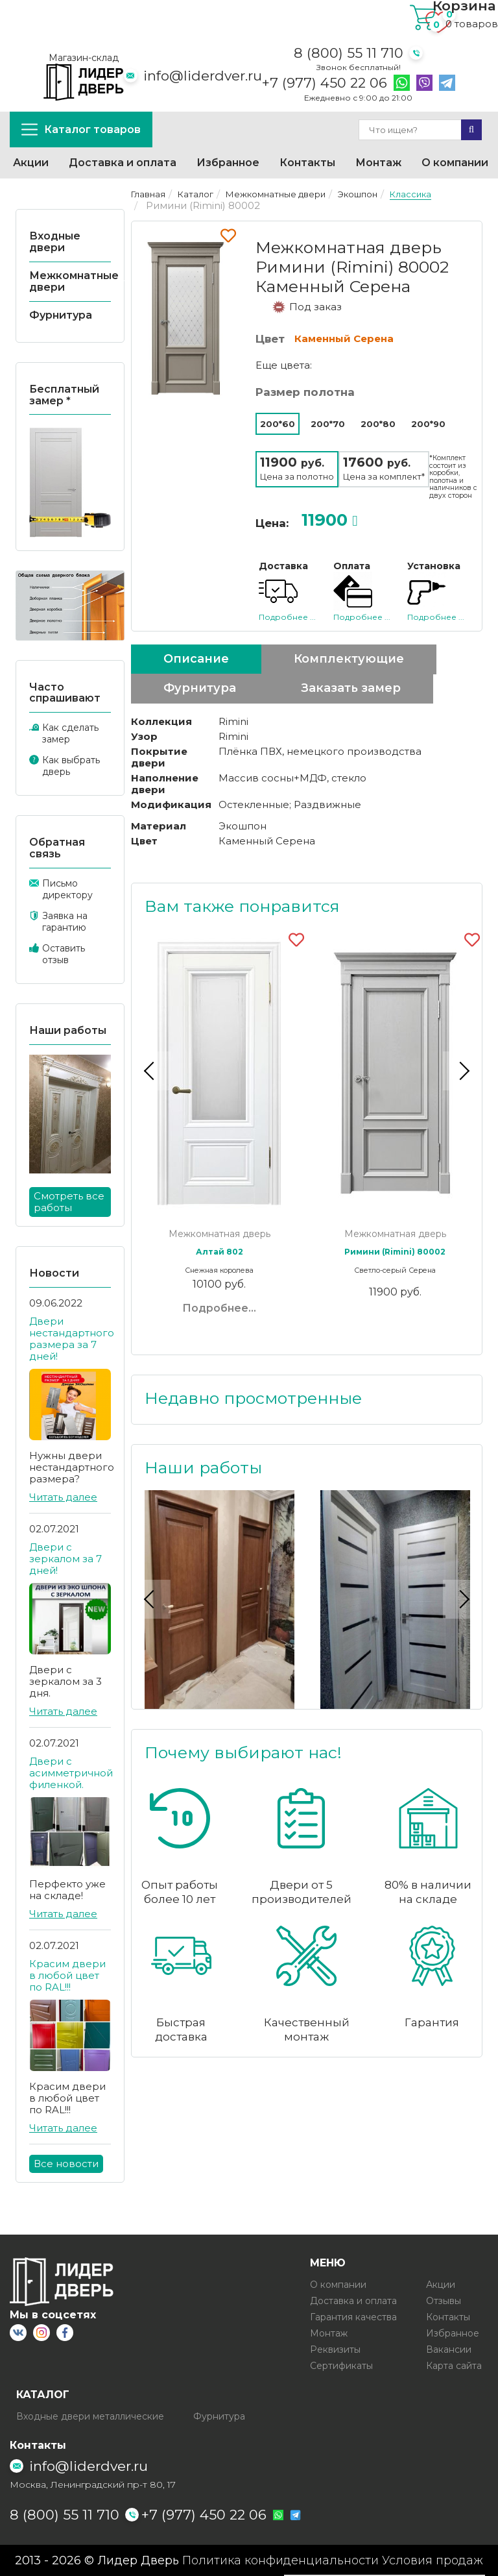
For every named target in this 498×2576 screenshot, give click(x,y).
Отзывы (443, 2301)
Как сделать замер (70, 733)
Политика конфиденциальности (280, 2560)
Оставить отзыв (63, 954)
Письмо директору (67, 889)
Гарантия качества (353, 2317)
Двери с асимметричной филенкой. (71, 1773)
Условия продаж (432, 2560)
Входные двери (54, 242)
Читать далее (63, 1497)
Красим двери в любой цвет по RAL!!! (67, 1975)
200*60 (277, 424)
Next (462, 1070)
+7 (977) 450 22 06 (324, 83)
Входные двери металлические (90, 2416)
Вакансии (448, 2349)
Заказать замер (351, 688)
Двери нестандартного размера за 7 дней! (71, 1338)
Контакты (307, 162)
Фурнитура (60, 315)
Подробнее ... (287, 617)
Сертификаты (341, 2366)
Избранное (227, 162)
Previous (151, 1070)
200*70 (328, 424)
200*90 (428, 424)
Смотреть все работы (69, 1202)
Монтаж (378, 162)
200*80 (378, 424)
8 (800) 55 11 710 (348, 53)
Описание (196, 659)
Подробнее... (219, 1308)
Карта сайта (454, 2366)
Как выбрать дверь (71, 766)
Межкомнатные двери (74, 281)
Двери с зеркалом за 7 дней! (65, 1558)
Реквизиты (335, 2349)
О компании (454, 162)
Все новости (66, 2163)
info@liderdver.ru (202, 75)
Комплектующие (349, 659)
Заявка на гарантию (65, 921)
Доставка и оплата (122, 162)
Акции (31, 162)
